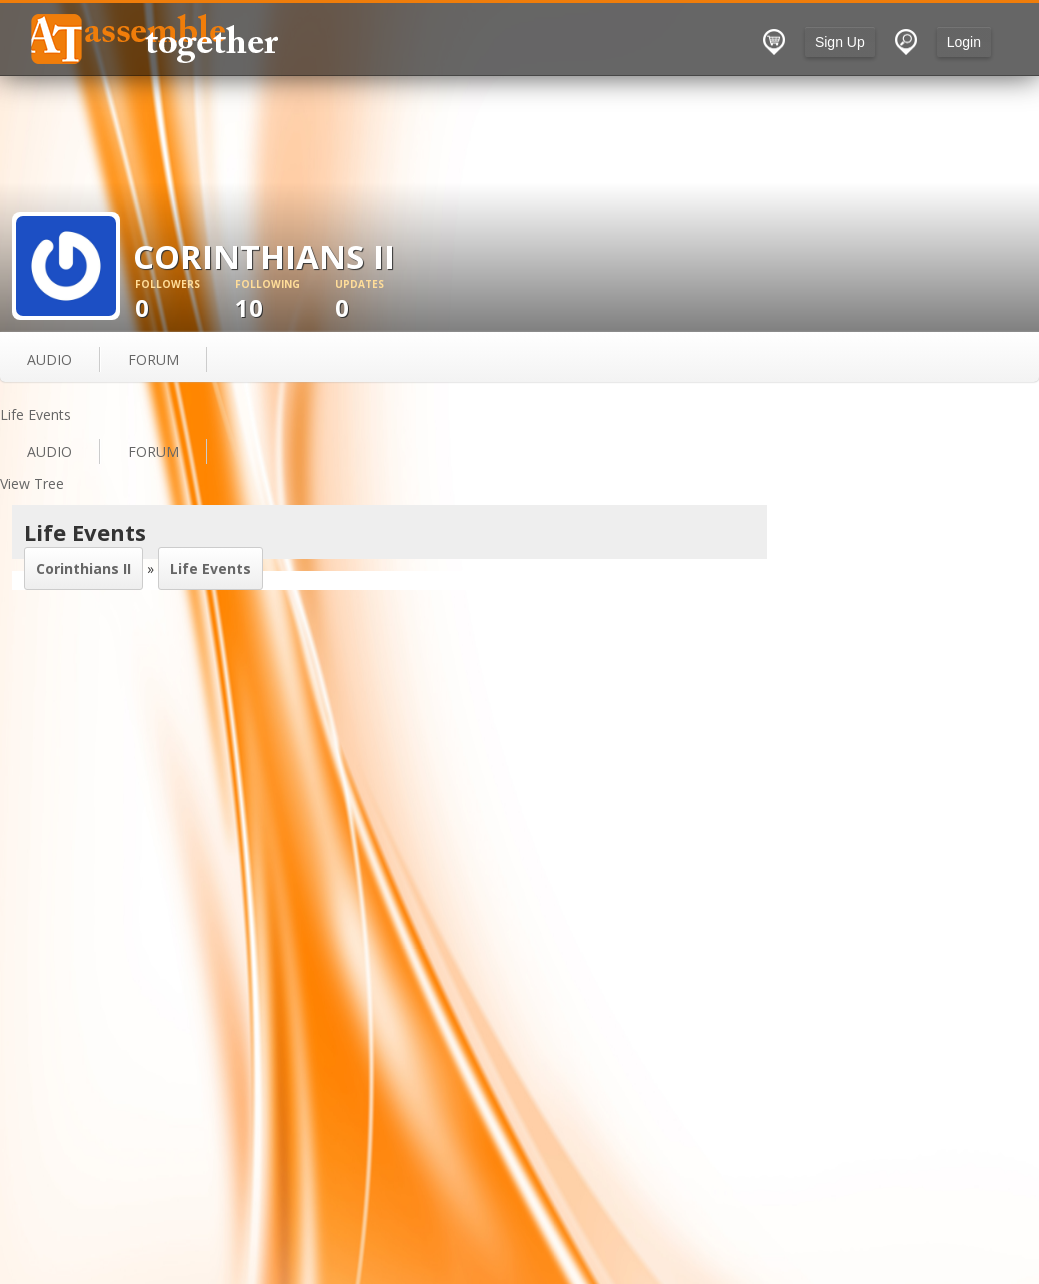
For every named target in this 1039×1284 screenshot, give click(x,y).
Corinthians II (83, 568)
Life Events (210, 568)
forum (153, 359)
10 (285, 300)
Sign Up (840, 42)
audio (49, 359)
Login (964, 42)
